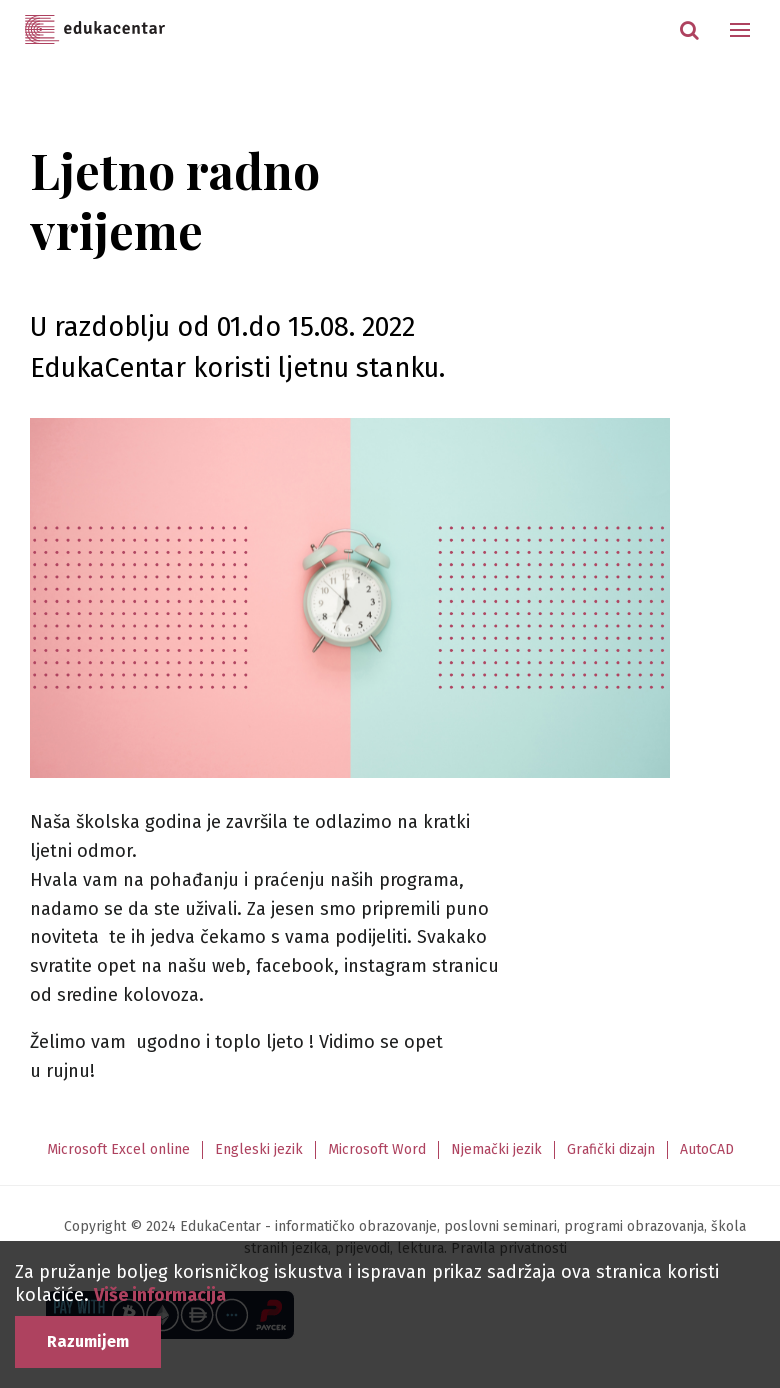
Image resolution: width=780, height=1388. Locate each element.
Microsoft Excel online (118, 1149)
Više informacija (160, 1295)
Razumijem (88, 1341)
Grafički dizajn (611, 1149)
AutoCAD (707, 1149)
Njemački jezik (496, 1149)
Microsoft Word (377, 1149)
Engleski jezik (259, 1149)
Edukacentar (95, 30)
